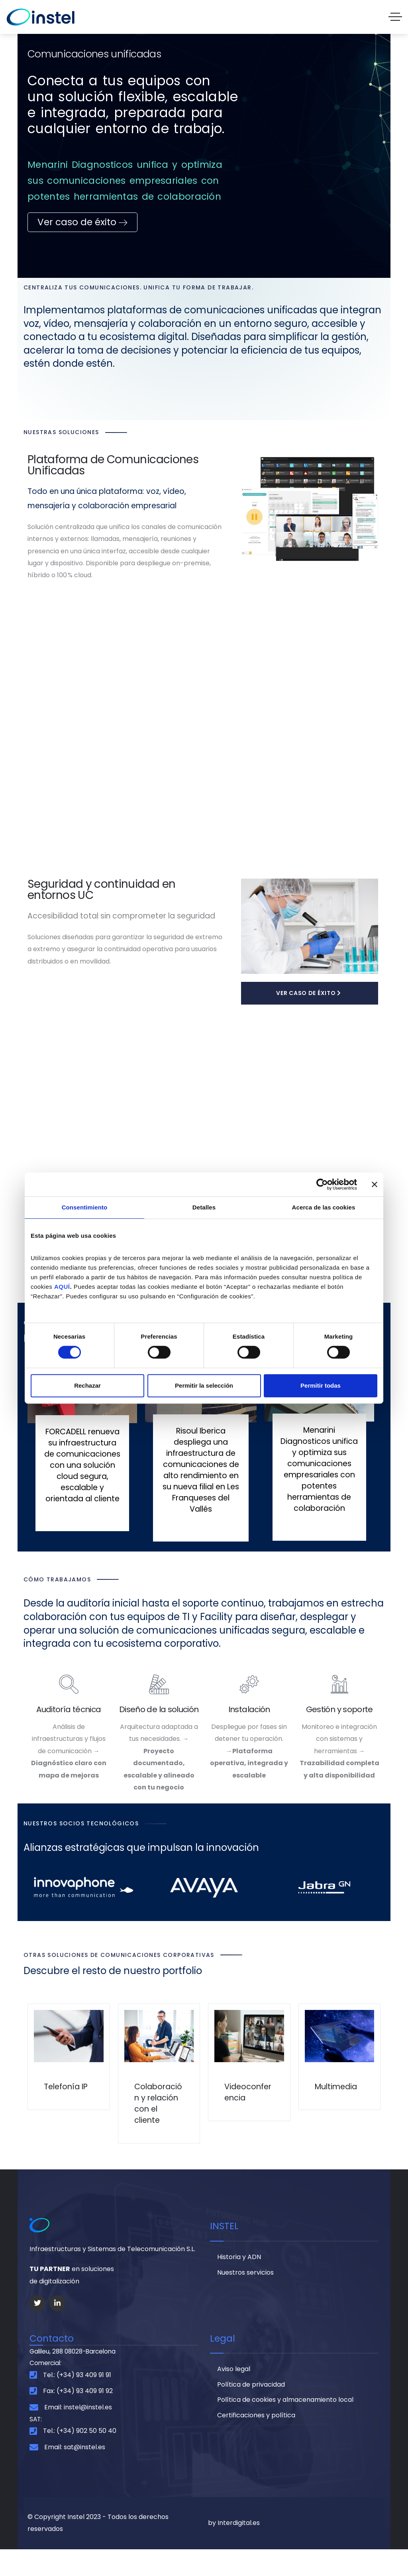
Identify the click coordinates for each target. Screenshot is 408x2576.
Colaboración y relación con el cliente (156, 2123)
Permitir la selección (204, 1385)
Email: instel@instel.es (78, 2433)
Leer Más (77, 1541)
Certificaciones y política (256, 2443)
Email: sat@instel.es (74, 2473)
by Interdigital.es (234, 2549)
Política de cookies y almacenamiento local (285, 2427)
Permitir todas (320, 1385)
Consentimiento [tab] (85, 1207)
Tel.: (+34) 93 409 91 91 (77, 2401)
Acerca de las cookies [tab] (323, 1207)
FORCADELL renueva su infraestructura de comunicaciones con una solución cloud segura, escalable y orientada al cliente (82, 1478)
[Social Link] (37, 2328)
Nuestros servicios (245, 2298)
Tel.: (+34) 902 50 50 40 (79, 2457)
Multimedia (337, 2100)
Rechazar (87, 1385)
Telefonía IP (67, 2100)
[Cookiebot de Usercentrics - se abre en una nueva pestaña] (322, 1184)
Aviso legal (233, 2395)
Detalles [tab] (204, 1207)
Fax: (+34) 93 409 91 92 (78, 2417)
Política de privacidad (251, 2411)
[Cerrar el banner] (374, 1184)
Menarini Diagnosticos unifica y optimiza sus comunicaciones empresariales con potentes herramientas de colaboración (319, 1471)
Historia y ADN (239, 2282)
